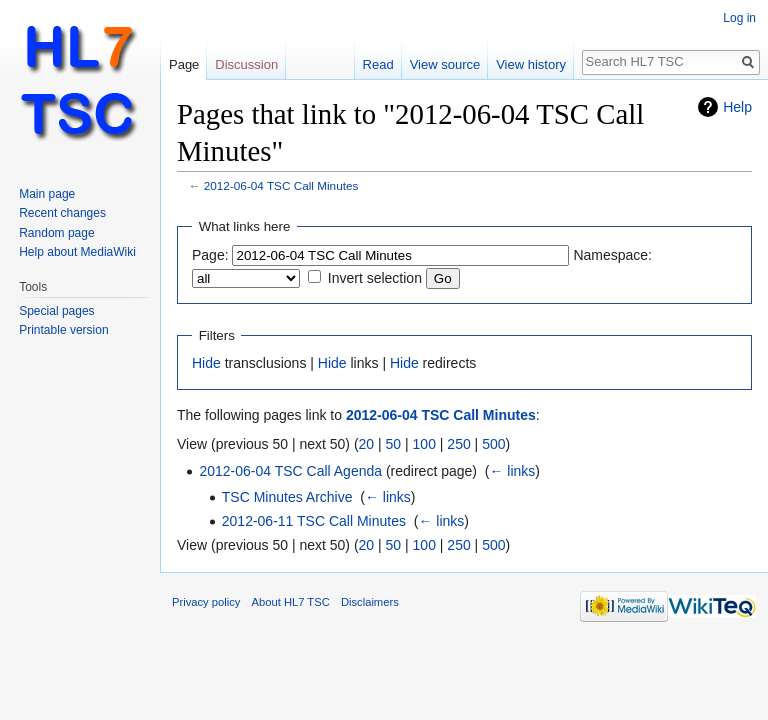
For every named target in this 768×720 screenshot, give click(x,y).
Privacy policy (206, 602)
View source (445, 64)
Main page (47, 194)
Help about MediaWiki (77, 252)
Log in (739, 18)
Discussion (246, 64)
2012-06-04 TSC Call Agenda (290, 471)
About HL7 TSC (291, 602)
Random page (56, 233)
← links (512, 471)
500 (493, 444)
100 (424, 444)
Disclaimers (370, 602)
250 (458, 444)
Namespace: (612, 255)
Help (737, 107)
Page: (210, 255)
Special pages (56, 311)
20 (367, 444)
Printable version (63, 330)
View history (531, 64)
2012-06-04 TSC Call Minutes (281, 185)
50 (394, 444)
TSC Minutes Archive (287, 497)
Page (184, 64)
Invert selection (375, 278)
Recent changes (62, 213)
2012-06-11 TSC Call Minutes (314, 521)
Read (378, 64)
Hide (206, 363)
